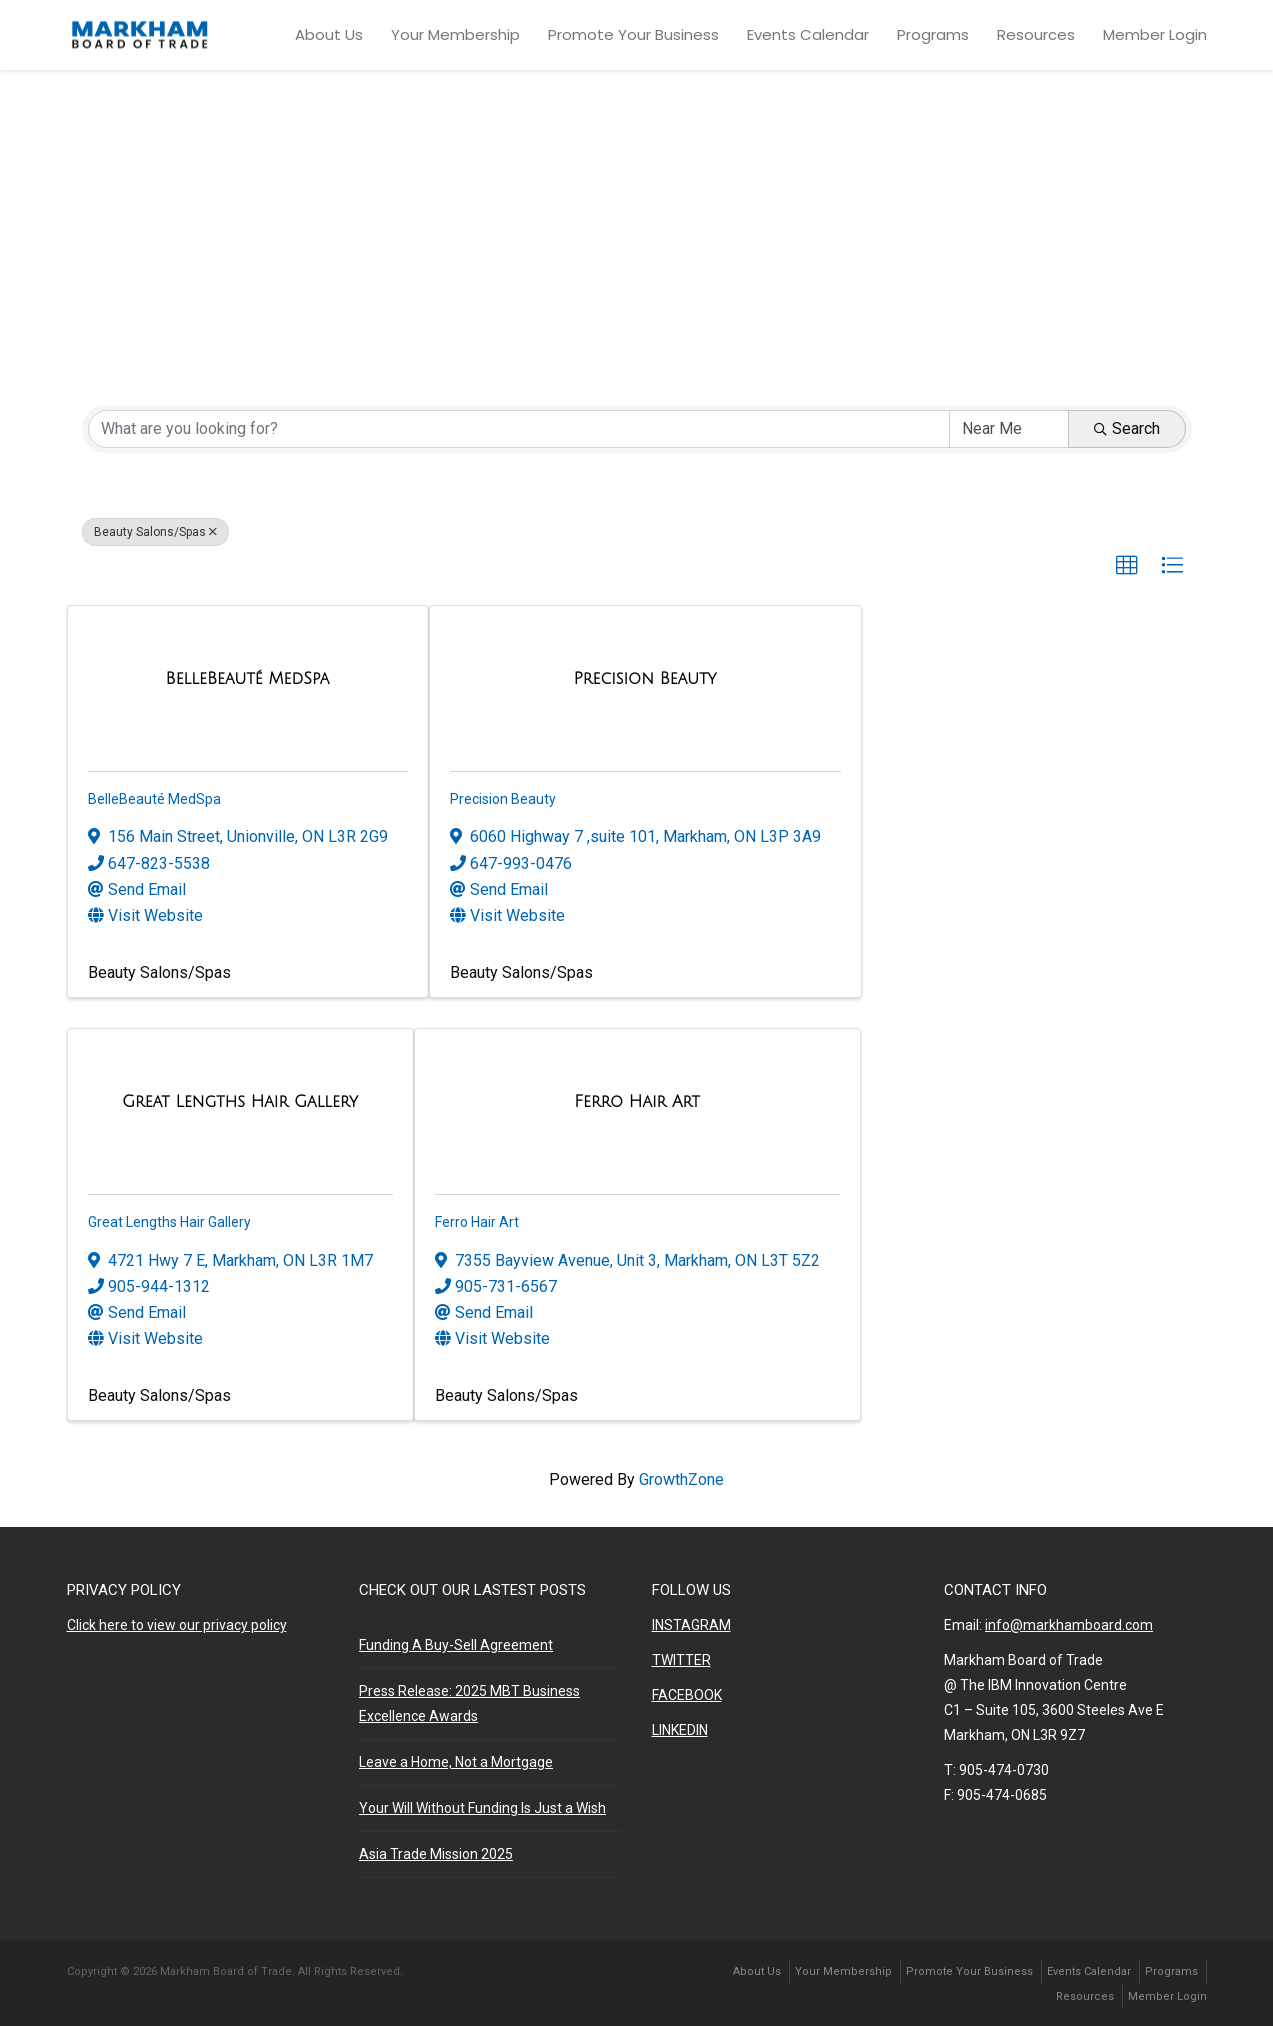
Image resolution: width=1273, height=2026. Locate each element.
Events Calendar (808, 34)
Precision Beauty (503, 799)
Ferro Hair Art (477, 1222)
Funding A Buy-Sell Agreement (456, 1645)
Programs (933, 34)
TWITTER (681, 1660)
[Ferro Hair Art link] (637, 1101)
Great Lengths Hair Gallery (169, 1222)
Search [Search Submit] (1127, 428)
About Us (329, 34)
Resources (1036, 34)
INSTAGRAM (691, 1625)
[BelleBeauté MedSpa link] (248, 678)
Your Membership (455, 34)
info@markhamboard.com (1069, 1625)
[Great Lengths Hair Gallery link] (240, 1101)
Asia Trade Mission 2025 (436, 1854)
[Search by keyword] (519, 429)
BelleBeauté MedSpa (154, 799)
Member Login (1155, 34)
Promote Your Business (633, 34)
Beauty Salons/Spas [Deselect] (155, 532)
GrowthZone (681, 1479)
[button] (1127, 566)
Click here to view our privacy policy (177, 1625)
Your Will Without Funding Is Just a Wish (482, 1808)
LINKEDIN (680, 1730)
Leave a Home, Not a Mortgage (456, 1762)
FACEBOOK (687, 1695)
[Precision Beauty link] (645, 678)
